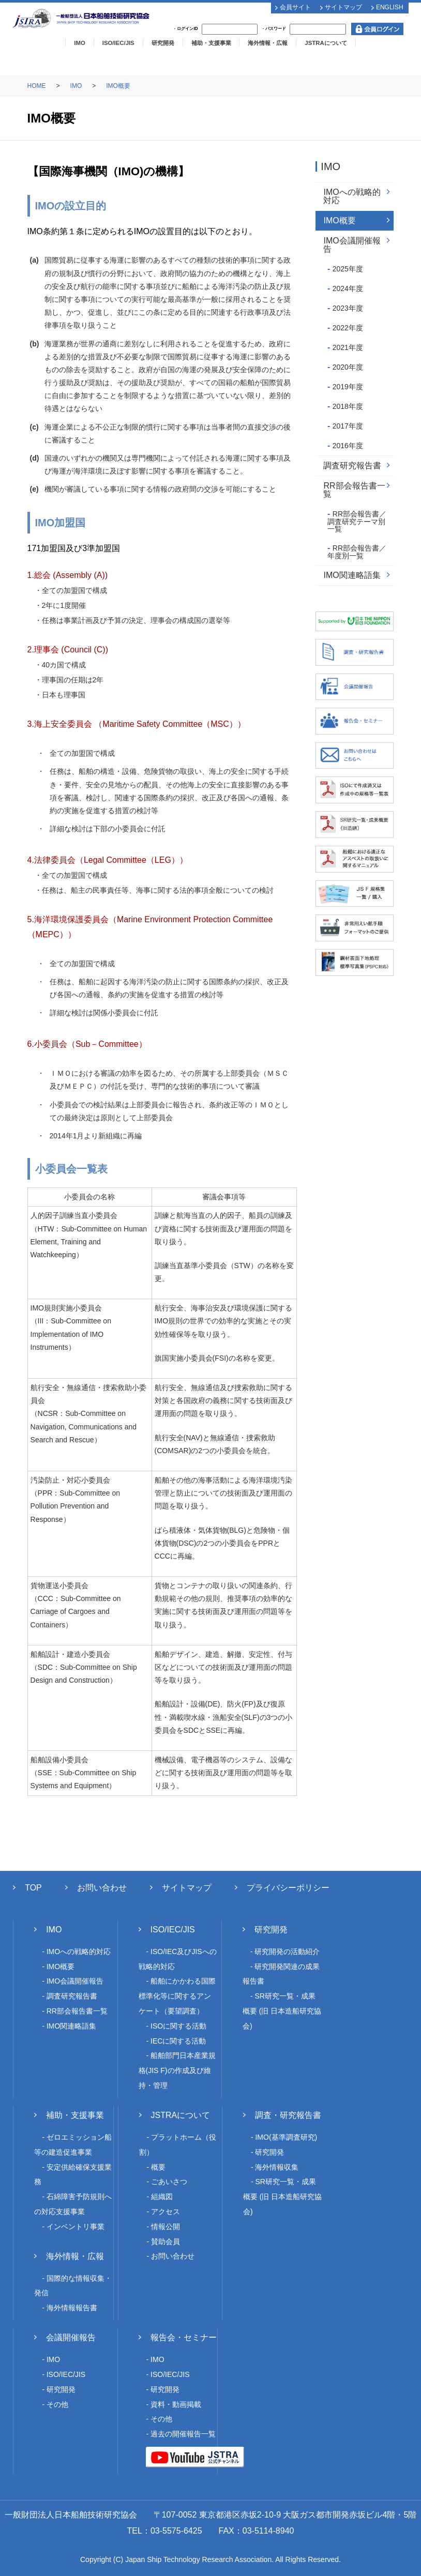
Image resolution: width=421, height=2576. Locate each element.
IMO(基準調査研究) (286, 2137)
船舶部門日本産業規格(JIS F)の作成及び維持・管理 (177, 2070)
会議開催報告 (71, 2337)
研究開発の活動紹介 (287, 1951)
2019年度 (348, 387)
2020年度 (348, 367)
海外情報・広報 (268, 43)
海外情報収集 (276, 2167)
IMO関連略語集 (351, 575)
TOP (33, 1887)
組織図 (162, 2196)
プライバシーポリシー (288, 1887)
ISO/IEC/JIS (118, 43)
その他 (57, 2404)
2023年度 (348, 308)
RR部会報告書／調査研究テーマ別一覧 (356, 521)
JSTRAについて (326, 43)
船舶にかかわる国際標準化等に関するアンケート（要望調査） (177, 1996)
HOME (36, 85)
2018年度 (348, 406)
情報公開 (165, 2226)
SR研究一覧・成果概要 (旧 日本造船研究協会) (282, 2011)
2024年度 (348, 288)
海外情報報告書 (72, 2308)
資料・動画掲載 (176, 2404)
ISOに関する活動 (178, 2026)
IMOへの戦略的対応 (351, 196)
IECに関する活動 (178, 2041)
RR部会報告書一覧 (354, 489)
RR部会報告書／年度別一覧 (356, 552)
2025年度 (348, 269)
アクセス (165, 2211)
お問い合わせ (102, 1887)
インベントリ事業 (75, 2226)
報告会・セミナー (184, 2337)
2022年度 (348, 328)
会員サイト (295, 7)
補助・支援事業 (211, 43)
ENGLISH (389, 7)
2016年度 (348, 445)
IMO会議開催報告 (351, 244)
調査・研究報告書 (288, 2115)
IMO (79, 43)
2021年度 (348, 347)
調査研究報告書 (352, 465)
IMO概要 (118, 85)
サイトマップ (343, 7)
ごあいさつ (169, 2181)
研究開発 (163, 43)
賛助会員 (165, 2241)
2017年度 (348, 426)
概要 (158, 2167)
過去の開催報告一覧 (183, 2434)
